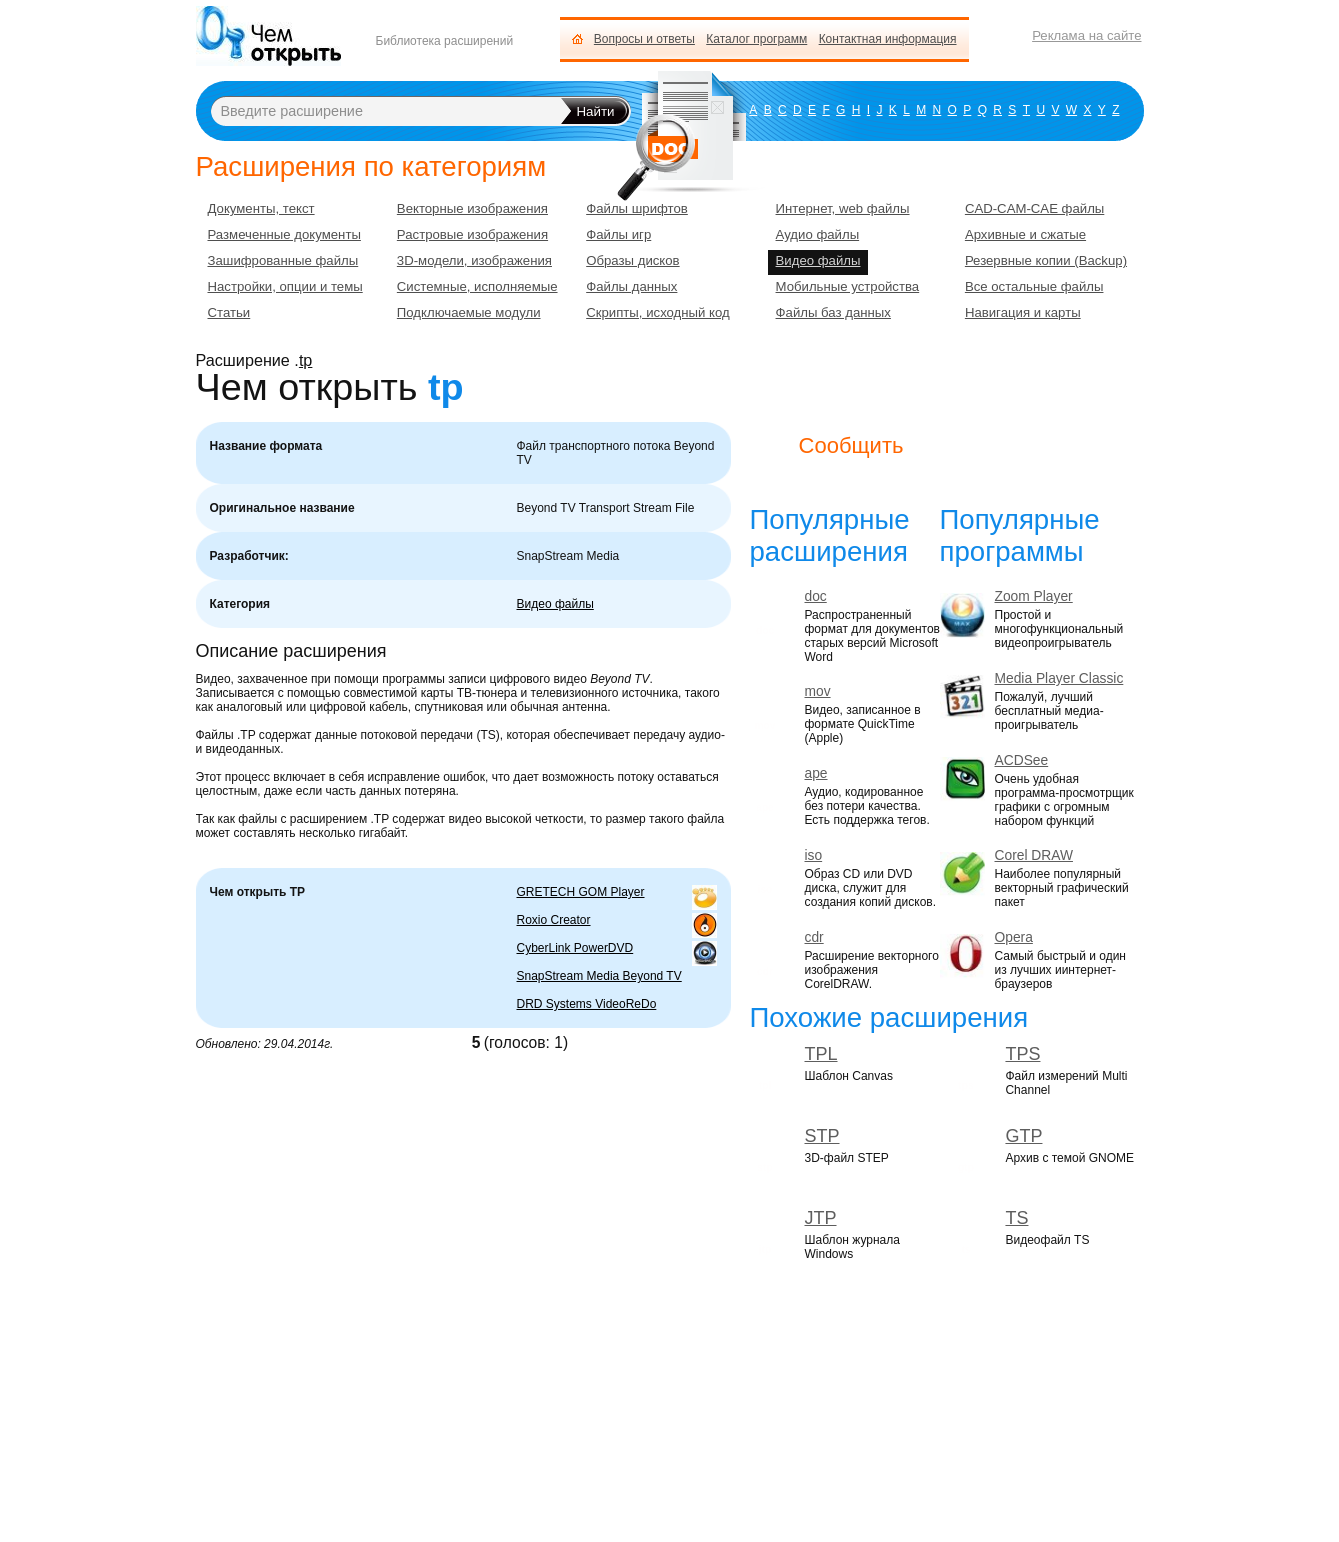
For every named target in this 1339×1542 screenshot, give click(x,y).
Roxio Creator (554, 920)
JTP (821, 1218)
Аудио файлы (818, 234)
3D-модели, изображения (474, 260)
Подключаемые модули (469, 312)
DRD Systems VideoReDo (587, 1004)
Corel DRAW (1034, 855)
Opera (1014, 937)
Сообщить (851, 445)
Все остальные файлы (1034, 286)
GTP (1023, 1136)
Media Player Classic (1059, 678)
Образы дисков (632, 260)
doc (816, 596)
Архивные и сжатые (1025, 234)
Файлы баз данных (833, 312)
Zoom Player (1034, 596)
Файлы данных (631, 286)
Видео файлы (555, 604)
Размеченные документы (284, 234)
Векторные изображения (472, 208)
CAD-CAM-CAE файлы (1034, 208)
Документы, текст (261, 208)
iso (814, 855)
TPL (821, 1054)
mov (818, 691)
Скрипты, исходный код (658, 312)
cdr (814, 937)
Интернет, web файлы (843, 208)
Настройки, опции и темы (285, 286)
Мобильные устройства (848, 286)
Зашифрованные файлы (283, 260)
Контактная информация (888, 39)
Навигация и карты (1023, 312)
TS (1016, 1218)
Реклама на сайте (1086, 35)
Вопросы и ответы (644, 39)
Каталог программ (756, 39)
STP (822, 1136)
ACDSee (1022, 760)
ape (816, 773)
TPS (1022, 1054)
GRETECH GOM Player (581, 892)
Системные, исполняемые (477, 286)
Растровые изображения (472, 234)
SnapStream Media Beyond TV (599, 976)
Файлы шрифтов (637, 208)
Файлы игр (618, 234)
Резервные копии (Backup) (1046, 260)
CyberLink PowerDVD (575, 948)
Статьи (229, 312)
